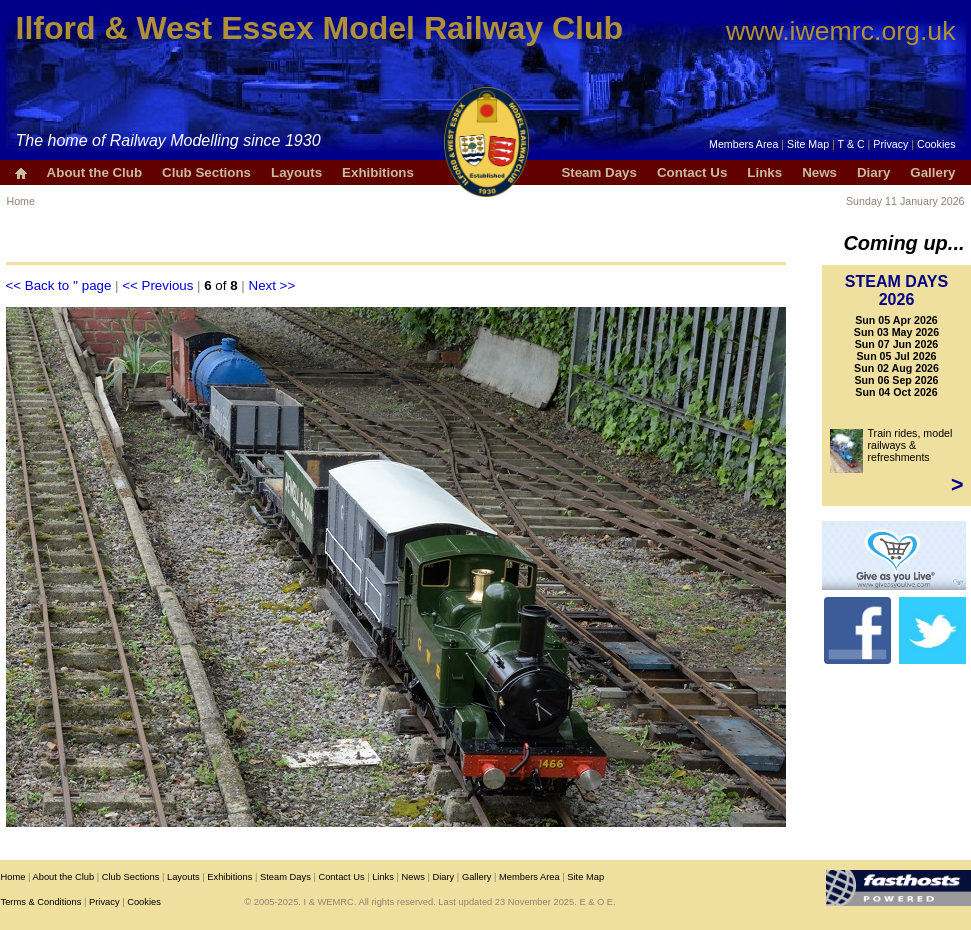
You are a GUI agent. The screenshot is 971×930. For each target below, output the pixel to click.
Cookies (936, 144)
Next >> (272, 285)
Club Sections (206, 172)
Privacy (890, 144)
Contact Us (692, 172)
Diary (873, 172)
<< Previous (157, 285)
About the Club (95, 172)
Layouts (296, 172)
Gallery (932, 172)
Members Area (743, 144)
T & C (851, 144)
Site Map (808, 144)
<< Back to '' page (59, 285)
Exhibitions (378, 172)
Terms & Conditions (41, 902)
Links (764, 172)
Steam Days (599, 172)
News (819, 172)
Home (21, 201)
